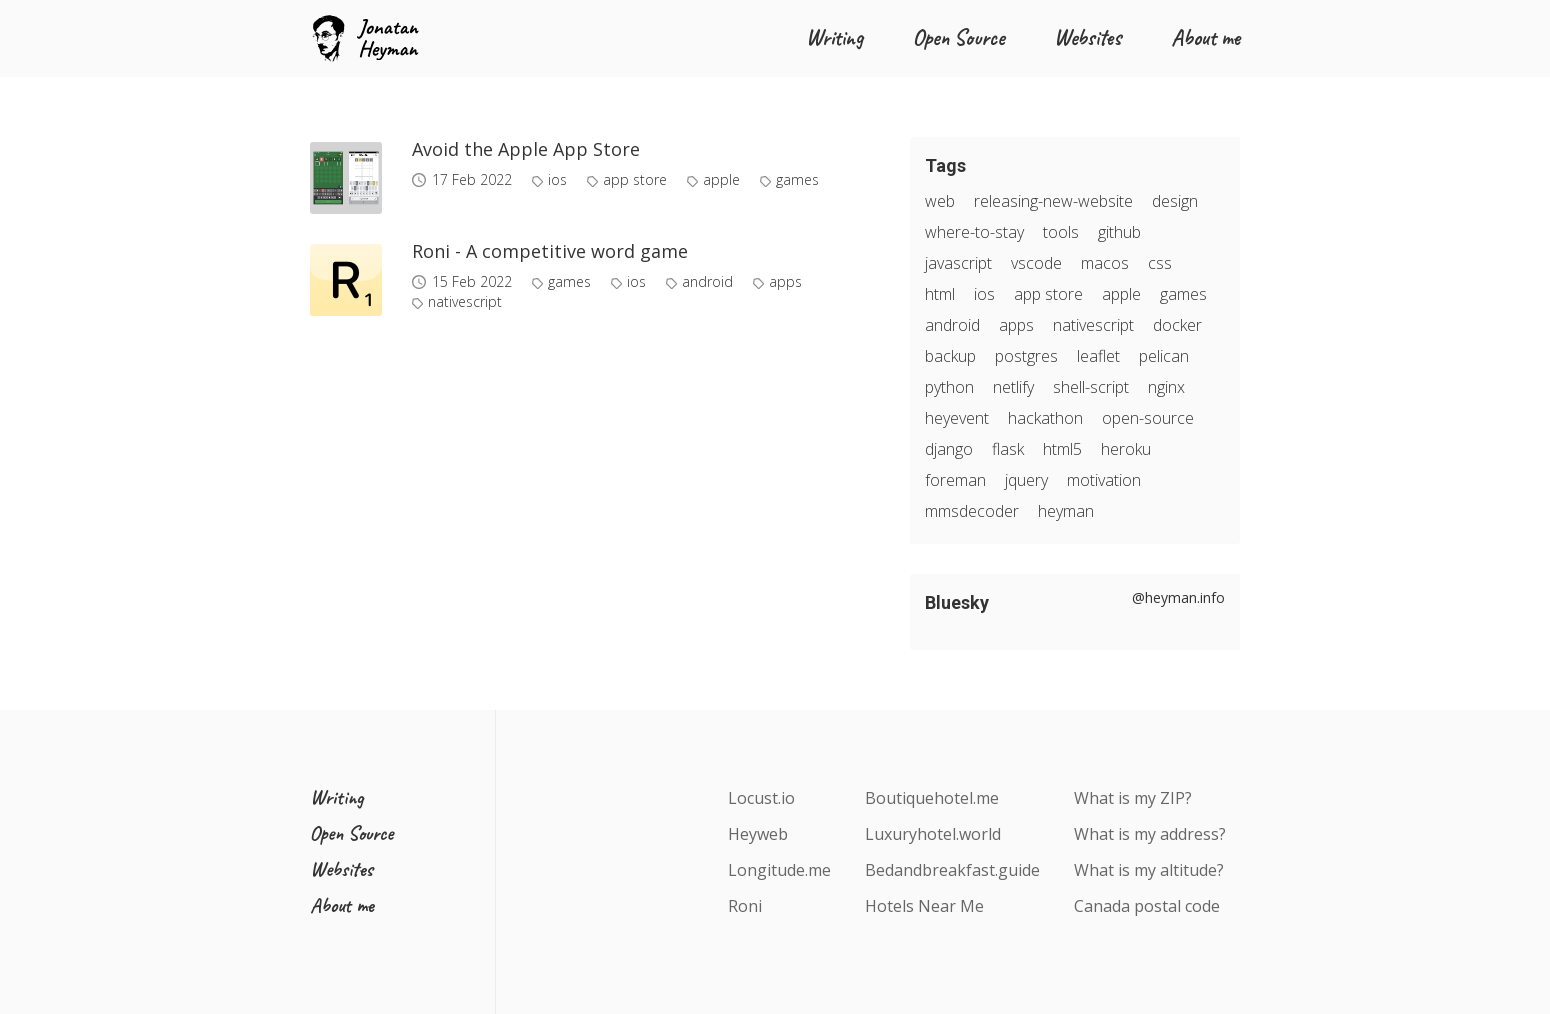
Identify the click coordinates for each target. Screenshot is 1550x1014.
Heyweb (758, 834)
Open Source (958, 38)
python (949, 387)
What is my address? (1150, 834)
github (1119, 232)
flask (1008, 449)
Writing (834, 38)
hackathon (1045, 418)
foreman (955, 480)
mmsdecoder (972, 511)
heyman (1066, 511)
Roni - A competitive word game (550, 251)
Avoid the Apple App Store (526, 149)
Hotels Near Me (924, 906)
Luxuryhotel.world (933, 834)
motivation (1104, 480)
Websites (1087, 38)
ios (557, 180)
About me (1205, 38)
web (940, 201)
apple (721, 180)
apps (785, 282)
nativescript (465, 302)
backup (950, 356)
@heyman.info (1178, 597)
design (1175, 201)
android (707, 282)
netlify (1013, 387)
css (1160, 263)
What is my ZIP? (1133, 798)
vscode (1036, 263)
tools (1061, 232)
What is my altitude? (1149, 870)
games (797, 180)
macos (1105, 263)
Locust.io (761, 798)
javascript (958, 263)
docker (1177, 325)
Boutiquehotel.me (932, 798)
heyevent (957, 418)
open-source (1148, 418)
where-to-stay (974, 232)
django (949, 449)
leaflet (1098, 356)
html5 (1062, 449)
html (940, 294)
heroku (1126, 449)
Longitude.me (779, 870)
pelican (1164, 356)
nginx (1166, 387)
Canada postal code (1147, 906)
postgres (1026, 356)
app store (635, 180)
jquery (1026, 480)
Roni (745, 906)
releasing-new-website (1053, 201)
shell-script (1091, 387)
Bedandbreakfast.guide (952, 870)
